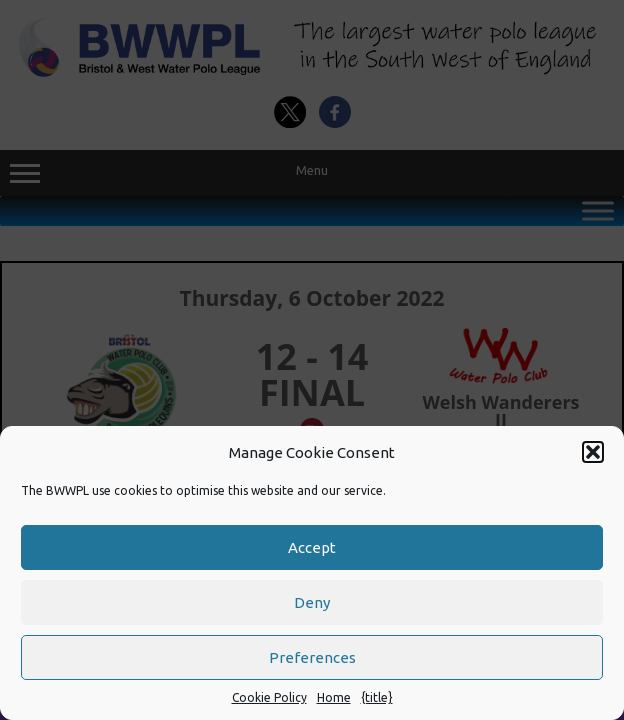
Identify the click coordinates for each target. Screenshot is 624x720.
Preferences (312, 657)
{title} (377, 697)
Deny (312, 602)
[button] (593, 452)
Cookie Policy (269, 697)
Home (334, 697)
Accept (312, 547)
